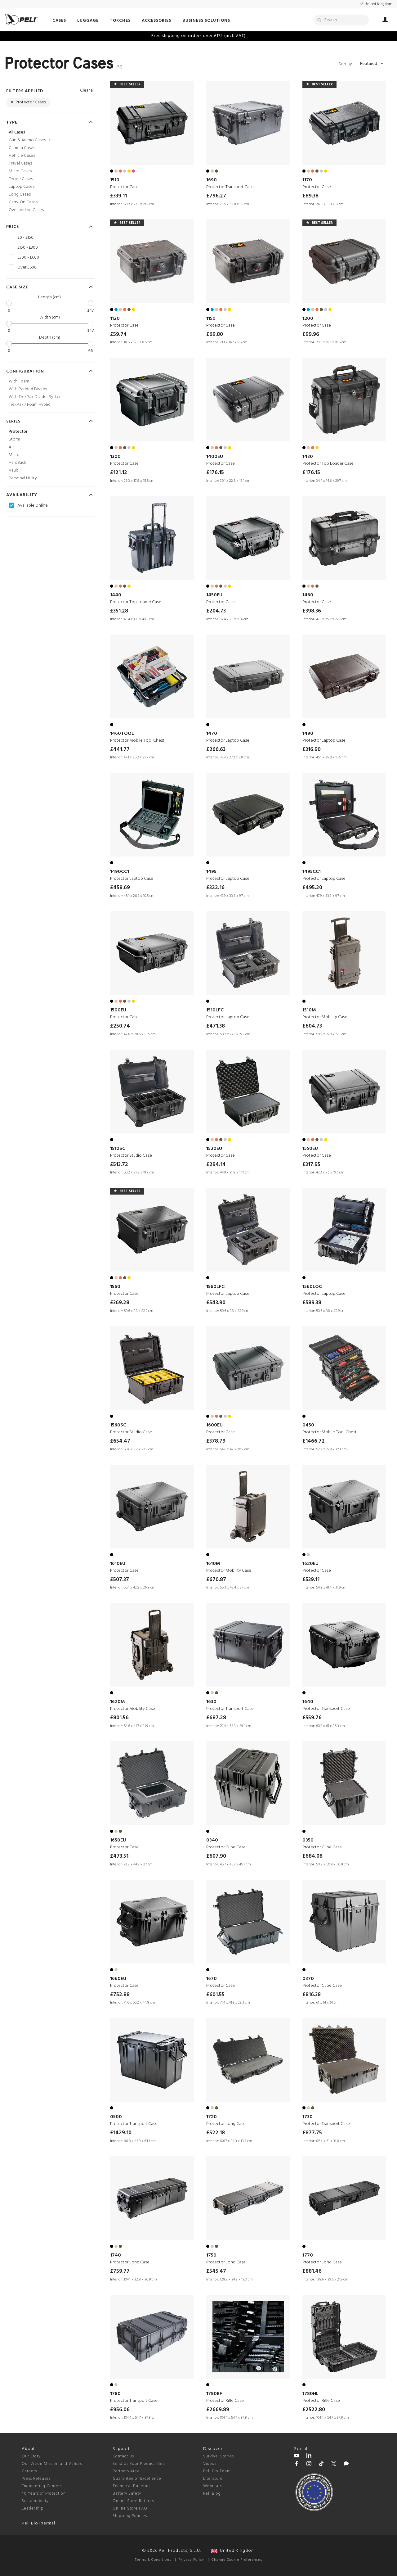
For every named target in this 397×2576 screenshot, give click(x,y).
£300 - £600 (28, 258)
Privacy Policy (191, 2560)
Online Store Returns (133, 2501)
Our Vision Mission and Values (52, 2464)
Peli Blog (212, 2493)
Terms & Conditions (153, 2560)
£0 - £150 (25, 238)
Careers (29, 2471)
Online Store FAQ (130, 2508)
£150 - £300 (27, 248)
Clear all (87, 90)
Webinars (212, 2486)
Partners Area (126, 2471)
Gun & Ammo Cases (30, 140)
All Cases (17, 132)
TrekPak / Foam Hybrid (30, 404)
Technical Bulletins (131, 2486)
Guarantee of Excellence (137, 2478)
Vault (13, 470)
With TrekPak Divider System (36, 396)
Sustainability (35, 2501)
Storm (14, 439)
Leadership (33, 2508)
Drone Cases (21, 179)
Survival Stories (218, 2456)
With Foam (19, 381)
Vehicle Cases (22, 155)
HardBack (17, 462)
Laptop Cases (21, 186)
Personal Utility (23, 478)
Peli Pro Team (217, 2471)
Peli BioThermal (38, 2523)
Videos (209, 2464)
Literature (213, 2478)
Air (11, 447)
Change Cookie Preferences (237, 2560)
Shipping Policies (130, 2516)
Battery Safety (127, 2493)
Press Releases (36, 2478)
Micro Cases (20, 171)
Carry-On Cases (23, 202)
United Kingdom (233, 2550)
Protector (18, 431)
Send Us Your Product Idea (139, 2464)
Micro (14, 455)
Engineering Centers (42, 2486)
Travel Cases (20, 163)
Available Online (32, 506)
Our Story (31, 2456)
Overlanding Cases (26, 210)
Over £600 (27, 267)
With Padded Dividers (29, 389)
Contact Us (123, 2456)
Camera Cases (22, 147)
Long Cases (20, 194)
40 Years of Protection (44, 2493)
